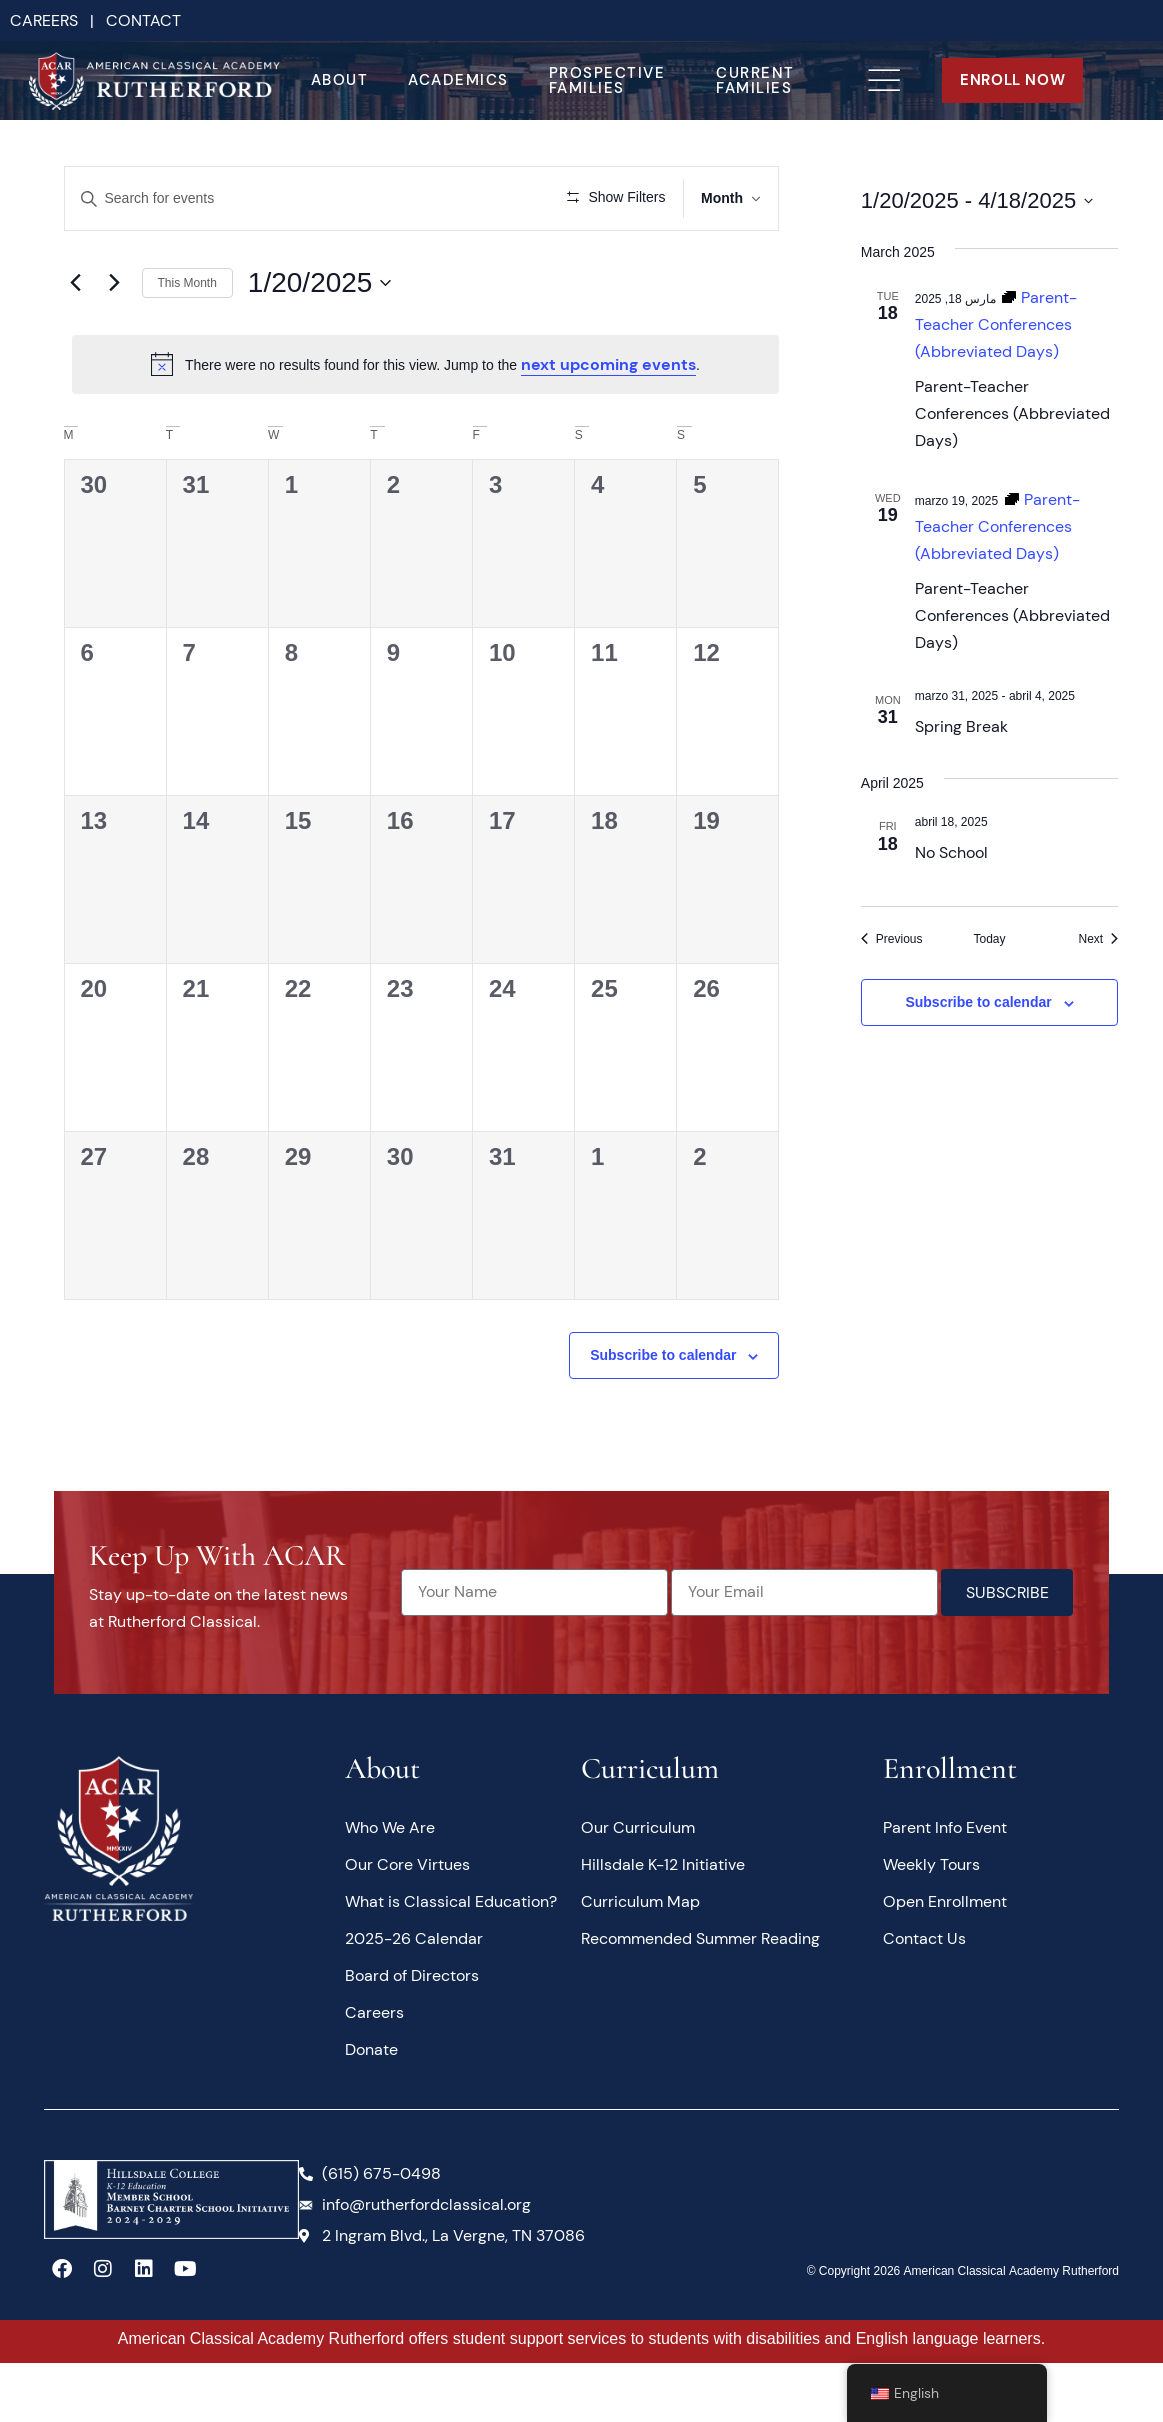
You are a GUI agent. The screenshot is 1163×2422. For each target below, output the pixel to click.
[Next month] (115, 341)
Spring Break (961, 726)
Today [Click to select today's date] (989, 939)
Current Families (755, 80)
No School (951, 852)
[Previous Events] (892, 939)
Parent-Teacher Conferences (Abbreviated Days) (1012, 413)
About (340, 80)
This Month (187, 341)
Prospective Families (607, 80)
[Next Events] (1098, 939)
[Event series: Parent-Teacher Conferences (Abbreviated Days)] (996, 324)
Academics (458, 80)
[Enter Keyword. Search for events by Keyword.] (237, 198)
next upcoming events (608, 422)
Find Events (468, 198)
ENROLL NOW (1012, 80)
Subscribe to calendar (663, 1414)
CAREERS (44, 20)
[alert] (426, 422)
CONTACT (143, 20)
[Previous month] (76, 341)
